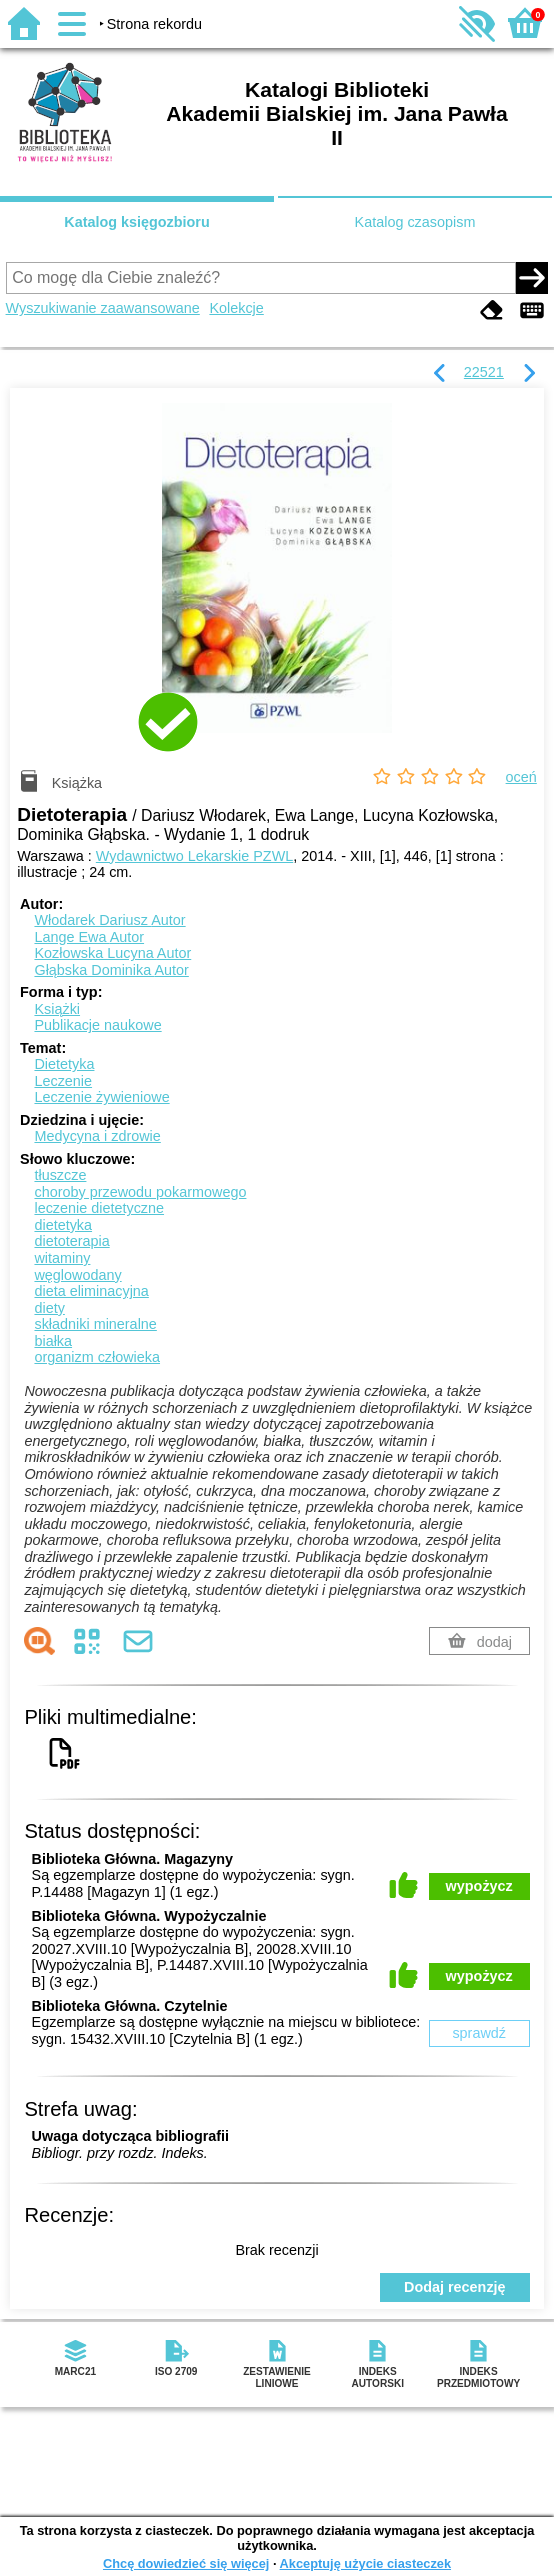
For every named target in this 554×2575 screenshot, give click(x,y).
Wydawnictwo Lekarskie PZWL (194, 856)
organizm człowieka (97, 1357)
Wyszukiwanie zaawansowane (103, 308)
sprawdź (479, 2033)
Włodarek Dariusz (109, 920)
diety (49, 1308)
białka (53, 1341)
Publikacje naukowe (97, 1025)
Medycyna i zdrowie (97, 1136)
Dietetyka (64, 1064)
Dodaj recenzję (455, 2287)
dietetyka (63, 1225)
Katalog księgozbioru (137, 222)
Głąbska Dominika (111, 970)
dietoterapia (71, 1241)
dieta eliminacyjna (91, 1291)
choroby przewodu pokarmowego (140, 1192)
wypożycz (479, 1886)
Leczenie (63, 1081)
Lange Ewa (89, 937)
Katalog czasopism (415, 222)
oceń (521, 777)
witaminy (62, 1258)
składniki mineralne (95, 1324)
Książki (57, 1009)
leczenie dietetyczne (99, 1208)
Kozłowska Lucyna (112, 953)
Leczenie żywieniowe (101, 1097)
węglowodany (77, 1275)
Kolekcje (236, 308)
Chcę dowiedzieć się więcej (186, 2563)
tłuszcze (60, 1175)
